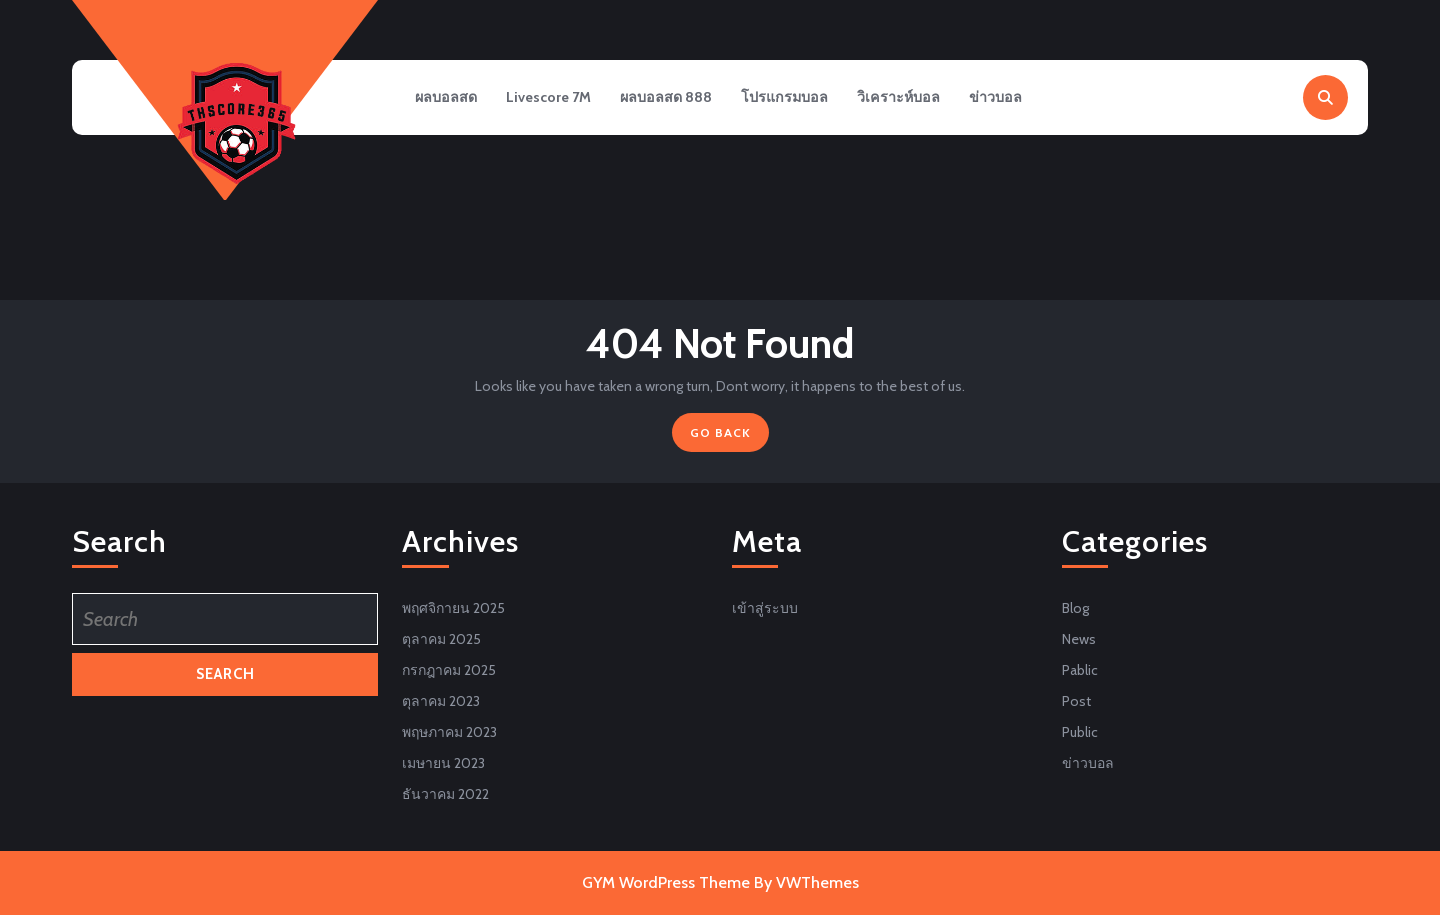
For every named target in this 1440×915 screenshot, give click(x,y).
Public (1080, 732)
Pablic (1080, 670)
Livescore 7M (553, 99)
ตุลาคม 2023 (441, 701)
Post (1076, 701)
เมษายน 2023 (443, 763)
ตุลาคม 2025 (441, 639)
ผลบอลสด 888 (674, 99)
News (1079, 639)
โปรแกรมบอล (795, 99)
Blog (1075, 608)
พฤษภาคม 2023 (449, 732)
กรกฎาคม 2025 (449, 670)
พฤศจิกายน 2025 (453, 608)
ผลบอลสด (447, 99)
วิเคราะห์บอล (911, 99)
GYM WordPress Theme (666, 882)
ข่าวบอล (1011, 99)
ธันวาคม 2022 (445, 794)
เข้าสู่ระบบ (765, 608)
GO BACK (729, 436)
